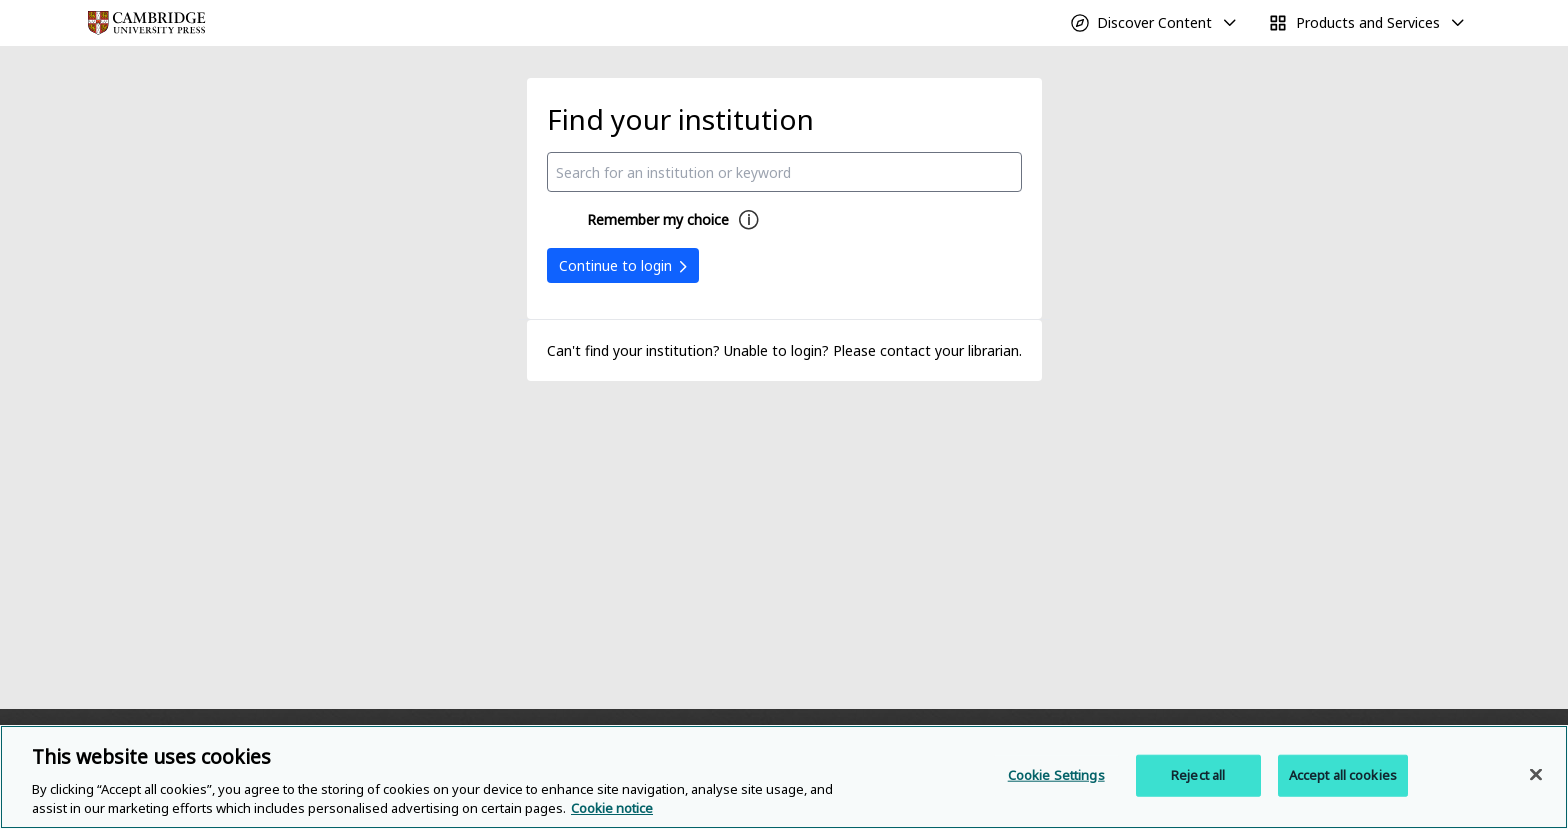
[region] (784, 777)
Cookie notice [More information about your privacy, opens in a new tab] (612, 808)
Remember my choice (658, 219)
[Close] (1536, 775)
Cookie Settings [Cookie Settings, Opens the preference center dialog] (1056, 775)
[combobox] (784, 172)
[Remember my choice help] (749, 220)
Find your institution (680, 119)
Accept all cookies (1343, 775)
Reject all (1198, 775)
